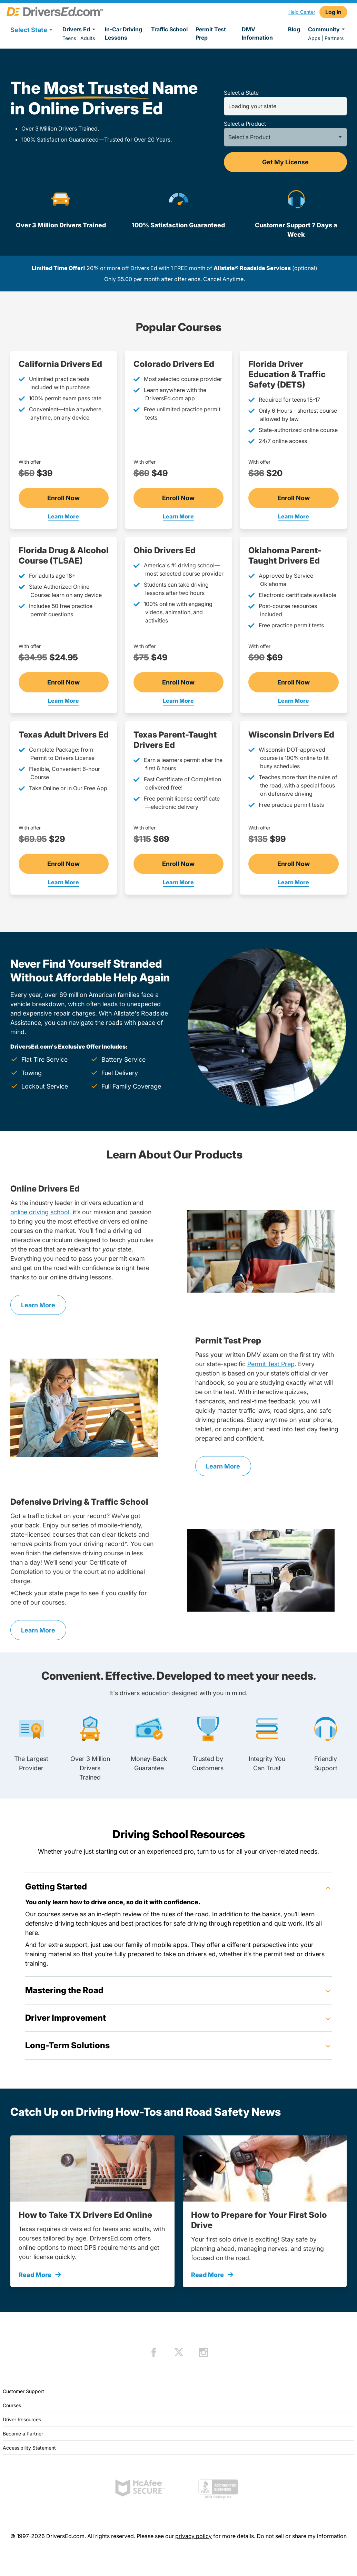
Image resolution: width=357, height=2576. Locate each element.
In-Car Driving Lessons (123, 33)
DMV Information (257, 33)
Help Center (301, 12)
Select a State (241, 92)
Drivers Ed (79, 29)
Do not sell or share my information (302, 2536)
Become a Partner (23, 2433)
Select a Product (245, 123)
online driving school (39, 1212)
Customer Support (23, 2391)
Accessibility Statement (29, 2448)
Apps (314, 38)
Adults (87, 38)
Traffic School (169, 29)
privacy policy (193, 2536)
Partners (334, 38)
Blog (294, 29)
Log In (333, 12)
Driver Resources (22, 2419)
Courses (12, 2405)
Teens (69, 38)
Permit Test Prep (211, 33)
